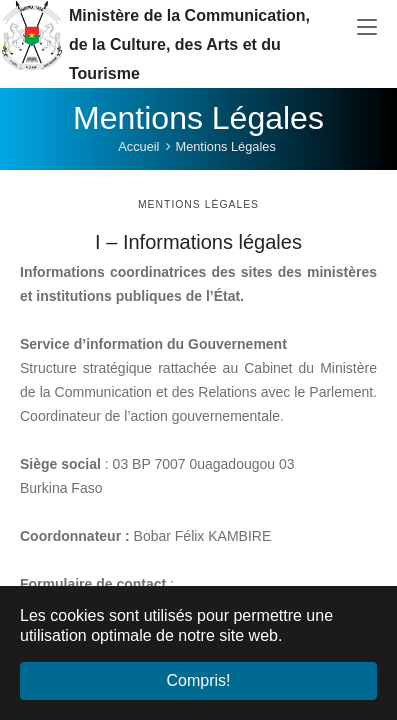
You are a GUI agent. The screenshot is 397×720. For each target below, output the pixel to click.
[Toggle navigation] (367, 28)
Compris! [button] (198, 680)
